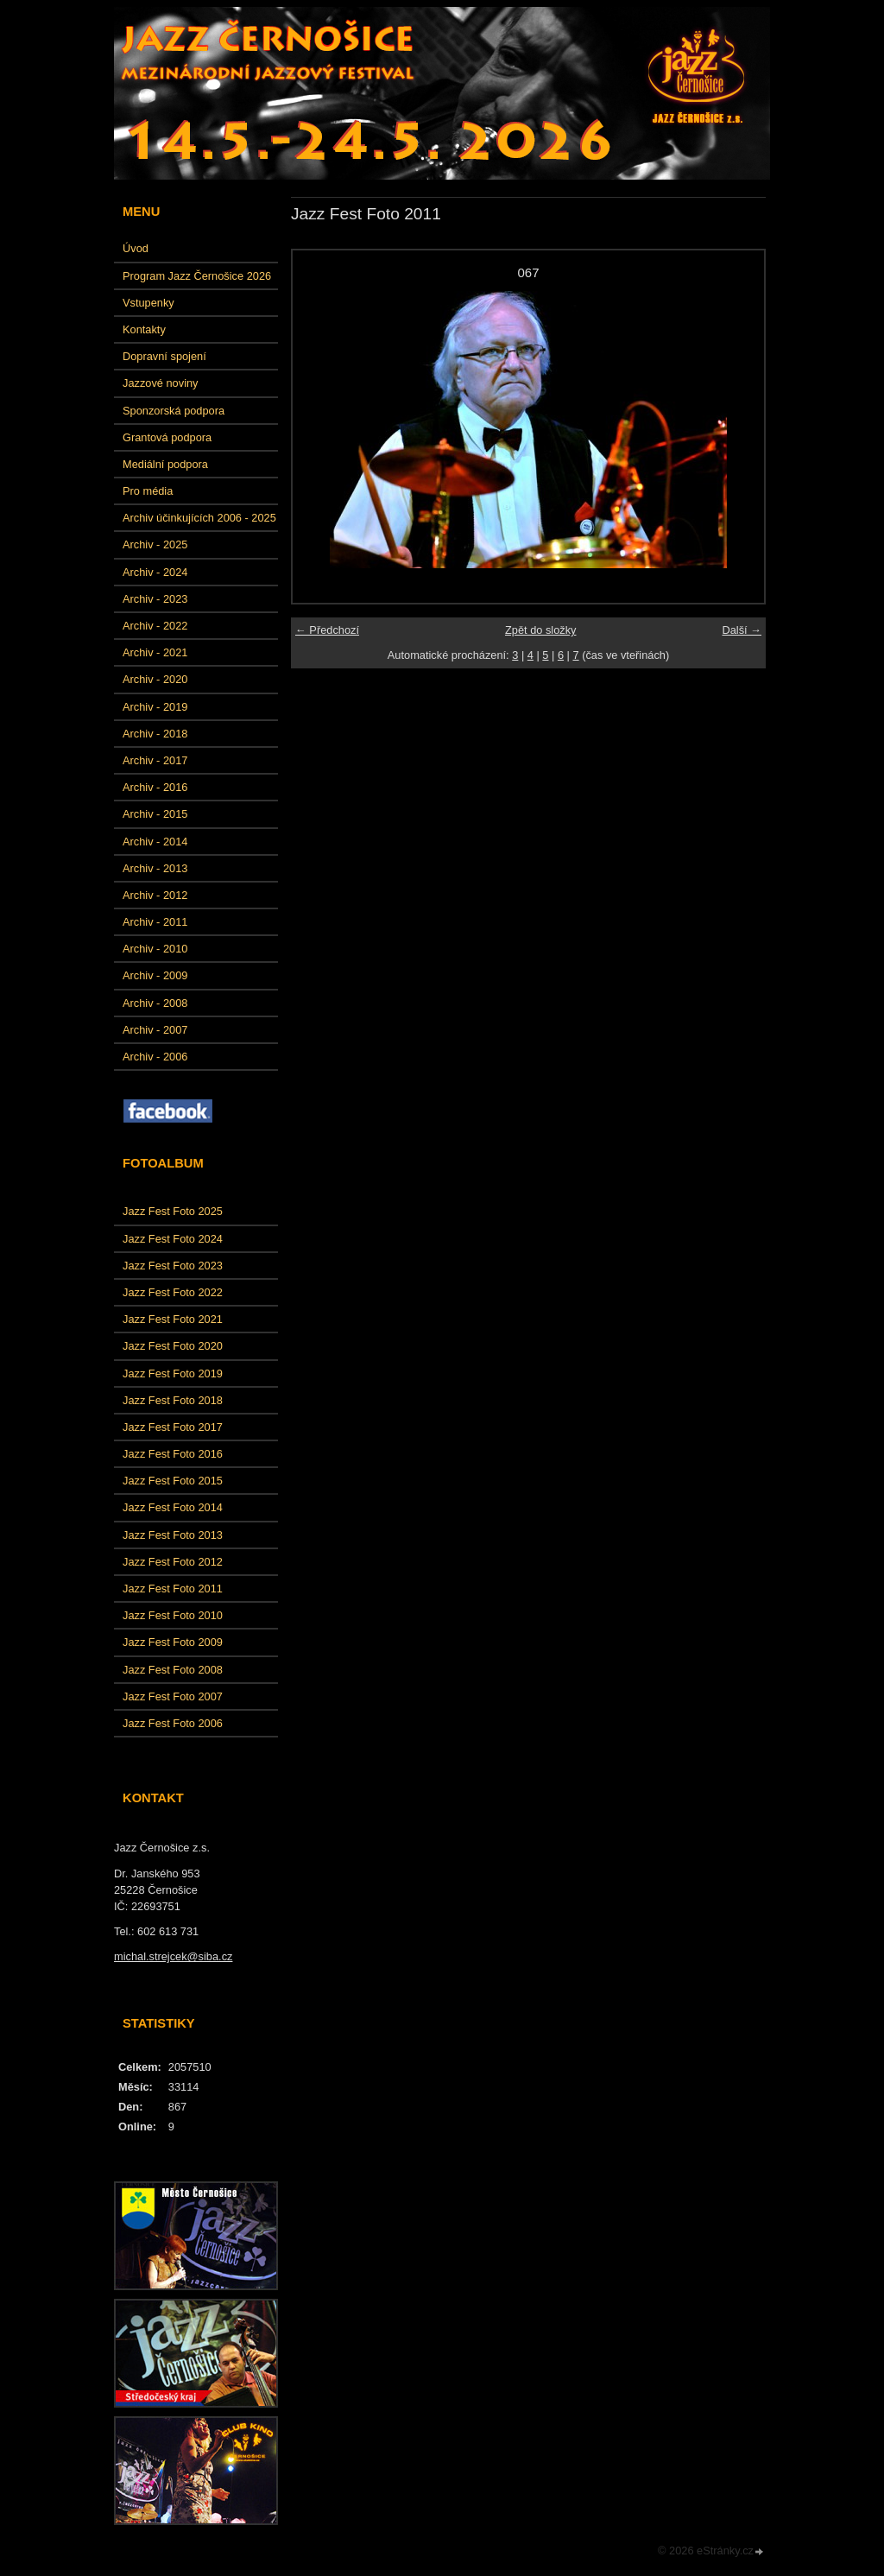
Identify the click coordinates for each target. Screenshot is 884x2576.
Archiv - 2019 (155, 706)
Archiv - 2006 (155, 1056)
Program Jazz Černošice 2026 (197, 275)
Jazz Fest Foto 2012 (173, 1561)
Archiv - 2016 (155, 787)
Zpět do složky (541, 629)
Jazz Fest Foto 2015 (173, 1480)
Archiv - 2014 (155, 841)
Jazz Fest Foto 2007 (173, 1696)
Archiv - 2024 (155, 572)
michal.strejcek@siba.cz (173, 1956)
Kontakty (144, 329)
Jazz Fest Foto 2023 (173, 1265)
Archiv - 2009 (155, 975)
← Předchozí (327, 629)
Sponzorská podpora (173, 410)
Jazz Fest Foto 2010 (173, 1615)
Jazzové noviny (161, 383)
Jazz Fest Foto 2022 (173, 1292)
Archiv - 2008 (155, 1003)
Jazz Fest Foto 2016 (173, 1453)
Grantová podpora (167, 437)
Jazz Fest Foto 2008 (173, 1669)
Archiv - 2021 (155, 652)
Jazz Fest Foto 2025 (173, 1211)
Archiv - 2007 (155, 1029)
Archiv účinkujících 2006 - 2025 (199, 517)
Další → (741, 629)
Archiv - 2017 (155, 760)
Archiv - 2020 (155, 679)
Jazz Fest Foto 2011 (173, 1588)
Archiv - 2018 (155, 733)
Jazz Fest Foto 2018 (173, 1400)
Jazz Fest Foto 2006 (173, 1723)
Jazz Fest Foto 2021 (173, 1319)
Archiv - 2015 (155, 813)
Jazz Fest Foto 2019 (173, 1373)
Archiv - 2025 (155, 544)
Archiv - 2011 (155, 921)
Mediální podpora (165, 464)
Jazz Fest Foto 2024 (173, 1238)
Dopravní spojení (164, 356)
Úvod (135, 248)
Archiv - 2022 (155, 625)
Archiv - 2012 (155, 895)
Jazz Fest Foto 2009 (173, 1642)
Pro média (148, 490)
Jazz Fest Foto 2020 (173, 1345)
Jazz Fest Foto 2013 (173, 1535)
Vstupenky (148, 302)
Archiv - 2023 (155, 598)
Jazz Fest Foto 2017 (173, 1427)
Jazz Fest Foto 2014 (173, 1507)
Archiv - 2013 (155, 868)
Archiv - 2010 (155, 948)
